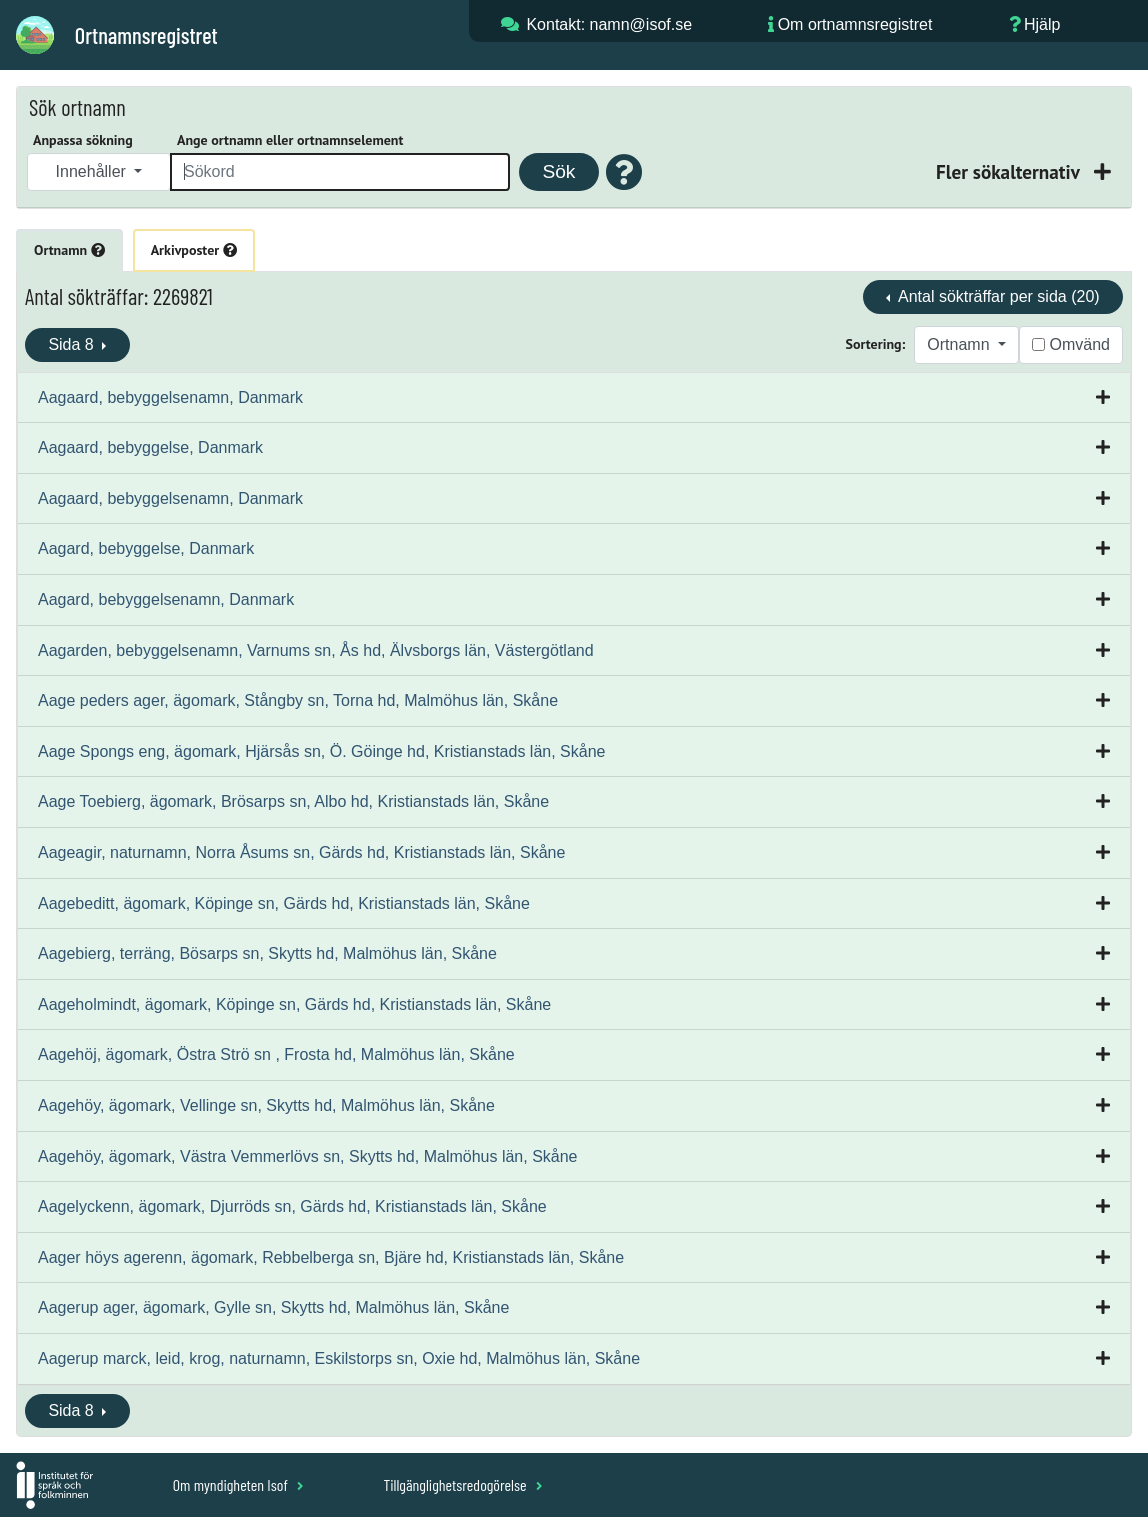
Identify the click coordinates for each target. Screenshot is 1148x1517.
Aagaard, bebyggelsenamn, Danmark (170, 397)
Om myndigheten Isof (238, 1484)
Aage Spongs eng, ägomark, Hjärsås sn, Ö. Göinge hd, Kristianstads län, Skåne (321, 751)
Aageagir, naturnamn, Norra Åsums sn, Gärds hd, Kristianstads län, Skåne (301, 852)
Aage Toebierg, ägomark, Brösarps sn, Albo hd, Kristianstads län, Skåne (293, 801)
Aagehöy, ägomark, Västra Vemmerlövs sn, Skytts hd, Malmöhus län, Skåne (308, 1156)
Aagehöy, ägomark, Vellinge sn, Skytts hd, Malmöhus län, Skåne (266, 1105)
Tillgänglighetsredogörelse (462, 1484)
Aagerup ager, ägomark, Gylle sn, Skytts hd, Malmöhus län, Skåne (273, 1307)
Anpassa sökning (83, 140)
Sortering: (876, 344)
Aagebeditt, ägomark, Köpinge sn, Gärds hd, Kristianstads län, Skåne (284, 903)
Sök (558, 171)
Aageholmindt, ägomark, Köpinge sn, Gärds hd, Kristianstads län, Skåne (294, 1004)
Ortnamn (69, 250)
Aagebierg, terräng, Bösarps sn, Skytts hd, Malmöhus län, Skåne (267, 953)
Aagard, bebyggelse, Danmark (146, 548)
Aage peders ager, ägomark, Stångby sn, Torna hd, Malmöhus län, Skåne (298, 700)
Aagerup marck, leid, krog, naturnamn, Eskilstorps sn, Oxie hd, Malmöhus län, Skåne (339, 1358)
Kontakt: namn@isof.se (609, 24)
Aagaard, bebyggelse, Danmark (150, 447)
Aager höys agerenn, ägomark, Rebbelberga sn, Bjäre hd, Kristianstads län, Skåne (331, 1257)
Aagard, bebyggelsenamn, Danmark (166, 599)
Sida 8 (73, 344)
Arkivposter (194, 250)
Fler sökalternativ (1010, 171)
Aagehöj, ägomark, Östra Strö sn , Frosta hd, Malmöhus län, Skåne (276, 1054)
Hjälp (1042, 24)
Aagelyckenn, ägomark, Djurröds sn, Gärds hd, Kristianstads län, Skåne (292, 1206)
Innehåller (93, 171)
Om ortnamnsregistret (855, 24)
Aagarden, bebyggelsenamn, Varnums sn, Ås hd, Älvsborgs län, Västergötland (316, 650)
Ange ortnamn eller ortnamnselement (290, 140)
